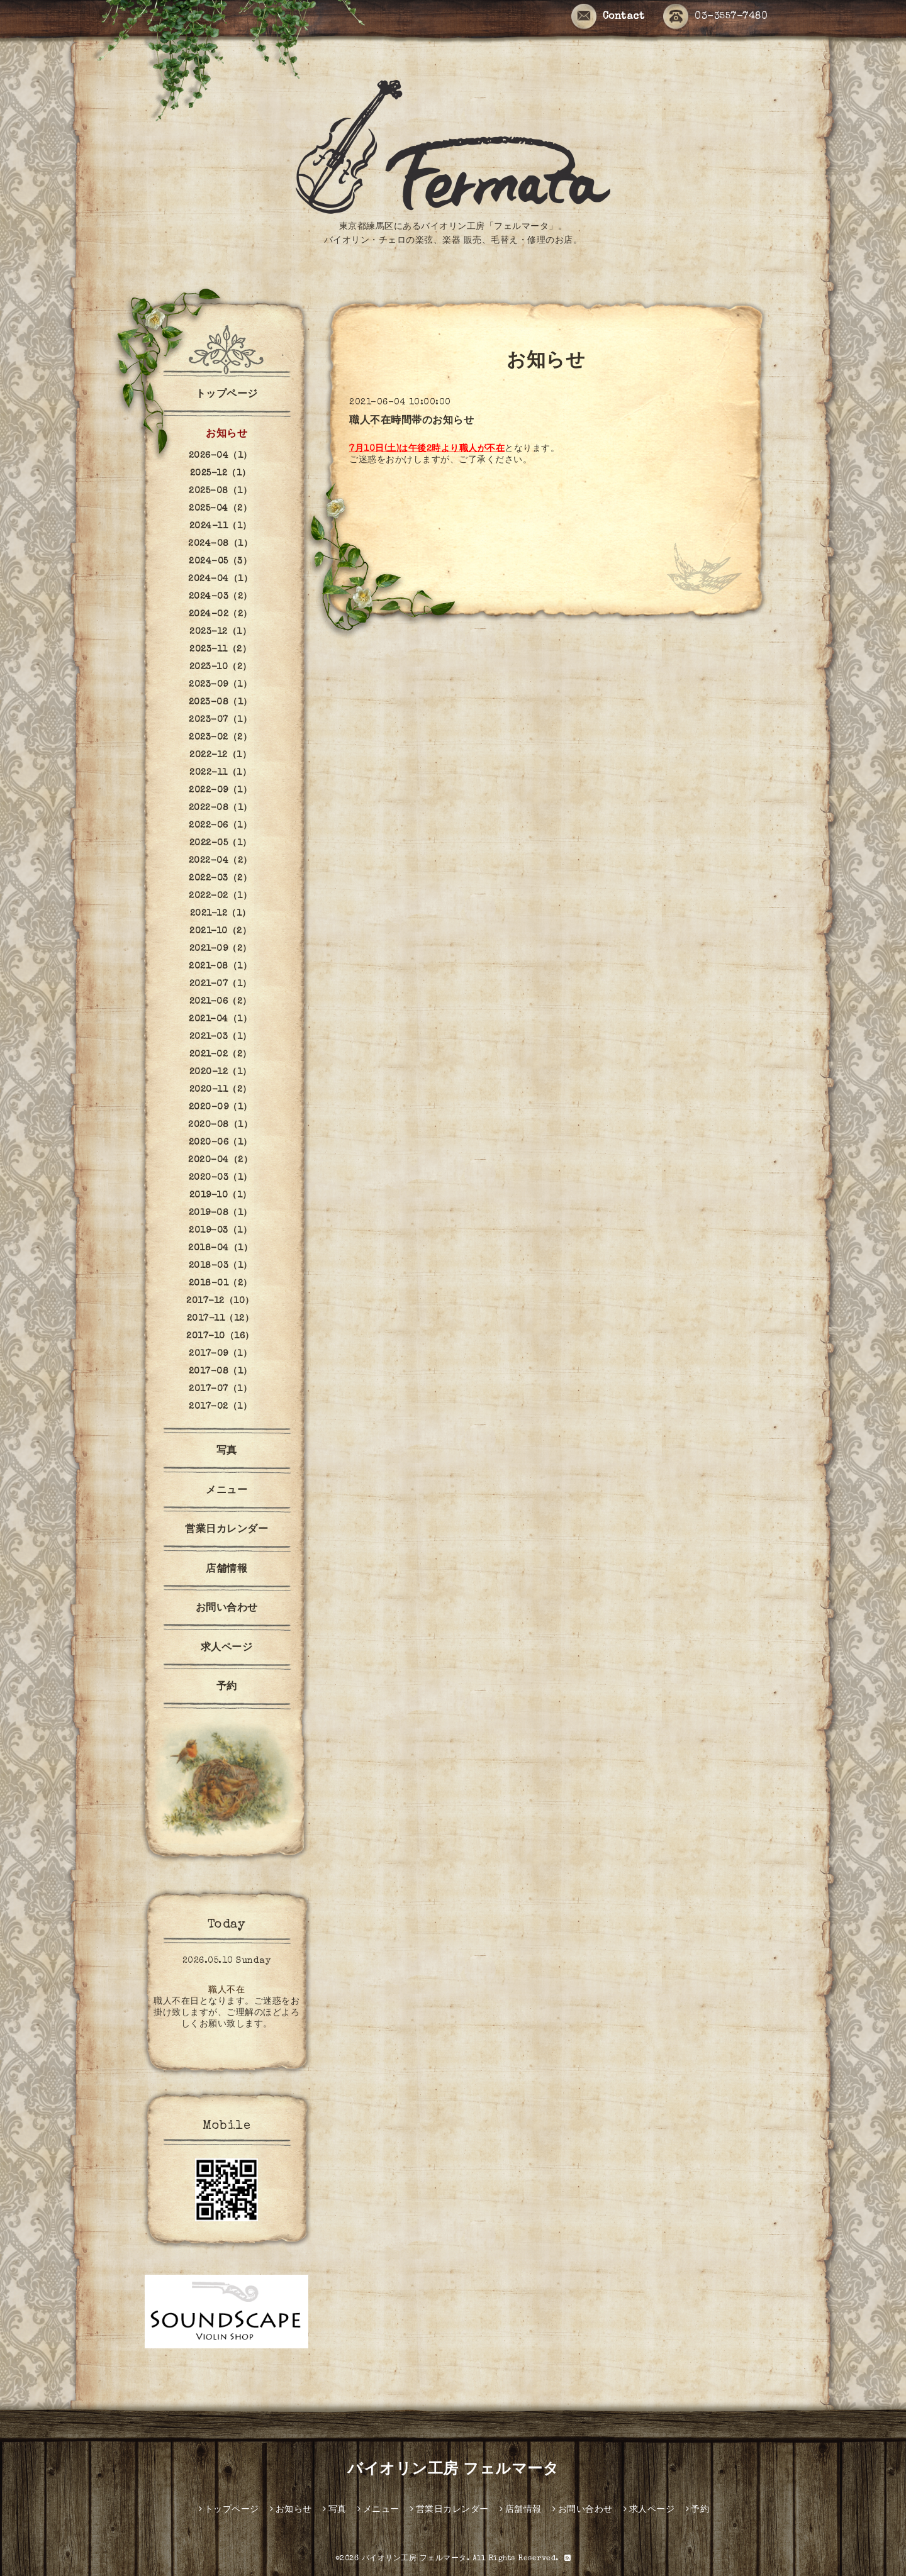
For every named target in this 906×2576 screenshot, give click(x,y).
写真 (226, 1451)
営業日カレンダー (226, 1530)
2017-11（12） (220, 1318)
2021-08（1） (220, 966)
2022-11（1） (220, 773)
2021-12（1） (220, 913)
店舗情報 (226, 1570)
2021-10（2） (220, 931)
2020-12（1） (220, 1072)
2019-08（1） (220, 1213)
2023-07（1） (220, 720)
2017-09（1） (220, 1354)
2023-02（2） (220, 737)
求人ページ (227, 1648)
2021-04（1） (220, 1019)
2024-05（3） (220, 561)
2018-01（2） (220, 1283)
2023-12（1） (220, 632)
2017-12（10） (220, 1301)
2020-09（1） (220, 1107)
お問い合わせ (227, 1609)
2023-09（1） (220, 684)
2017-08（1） (220, 1371)
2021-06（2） (220, 1001)
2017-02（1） (220, 1406)
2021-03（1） (220, 1037)
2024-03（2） (220, 596)
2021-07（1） (220, 984)
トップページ (227, 395)
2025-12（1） (220, 473)
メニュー (226, 1491)
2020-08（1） (220, 1125)
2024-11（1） (220, 526)
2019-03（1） (220, 1230)
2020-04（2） (220, 1160)
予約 (226, 1687)
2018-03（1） (220, 1266)
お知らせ (226, 435)
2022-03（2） (220, 878)
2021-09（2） (220, 949)
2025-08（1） (220, 491)
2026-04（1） (220, 456)
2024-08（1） (220, 544)
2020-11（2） (220, 1089)
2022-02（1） (220, 896)
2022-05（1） (220, 843)
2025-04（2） (220, 508)
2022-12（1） (220, 755)
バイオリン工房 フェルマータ (453, 2470)
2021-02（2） (220, 1054)
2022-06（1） (220, 825)
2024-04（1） (220, 579)
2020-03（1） (220, 1178)
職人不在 (226, 1990)
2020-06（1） (220, 1142)
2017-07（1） (220, 1389)
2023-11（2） (220, 649)
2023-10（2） (220, 667)
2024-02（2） (220, 614)
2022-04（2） (220, 861)
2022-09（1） (220, 790)
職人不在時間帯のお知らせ (411, 421)
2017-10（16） (220, 1336)
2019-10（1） (220, 1195)
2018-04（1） (220, 1248)
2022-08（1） (220, 808)
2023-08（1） (220, 702)
